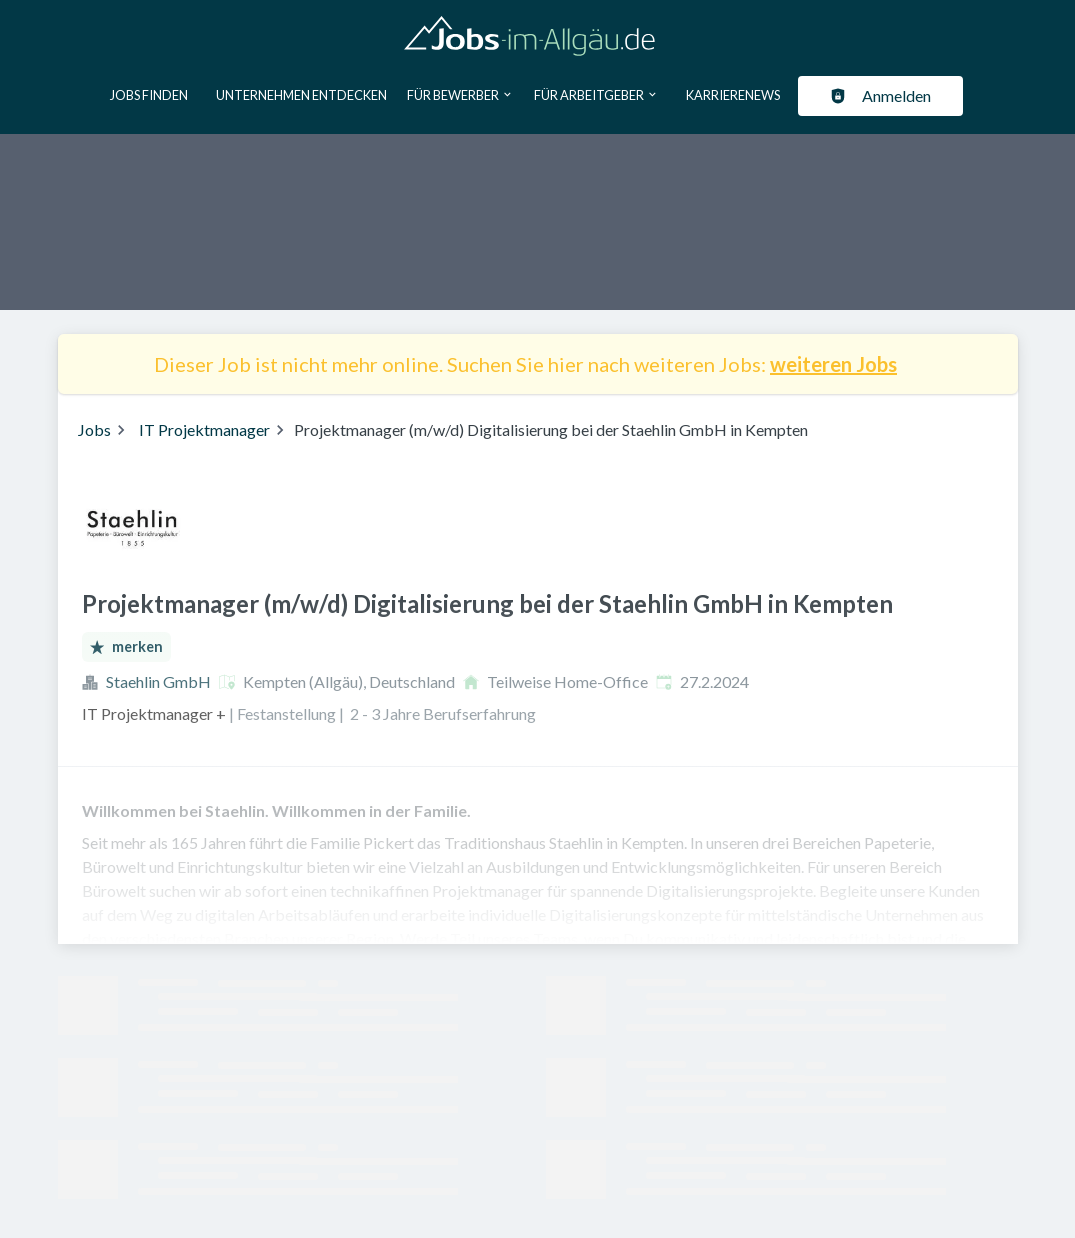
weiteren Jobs (833, 364)
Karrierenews (733, 95)
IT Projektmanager (204, 429)
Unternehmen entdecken (301, 95)
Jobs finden (149, 95)
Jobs (94, 429)
